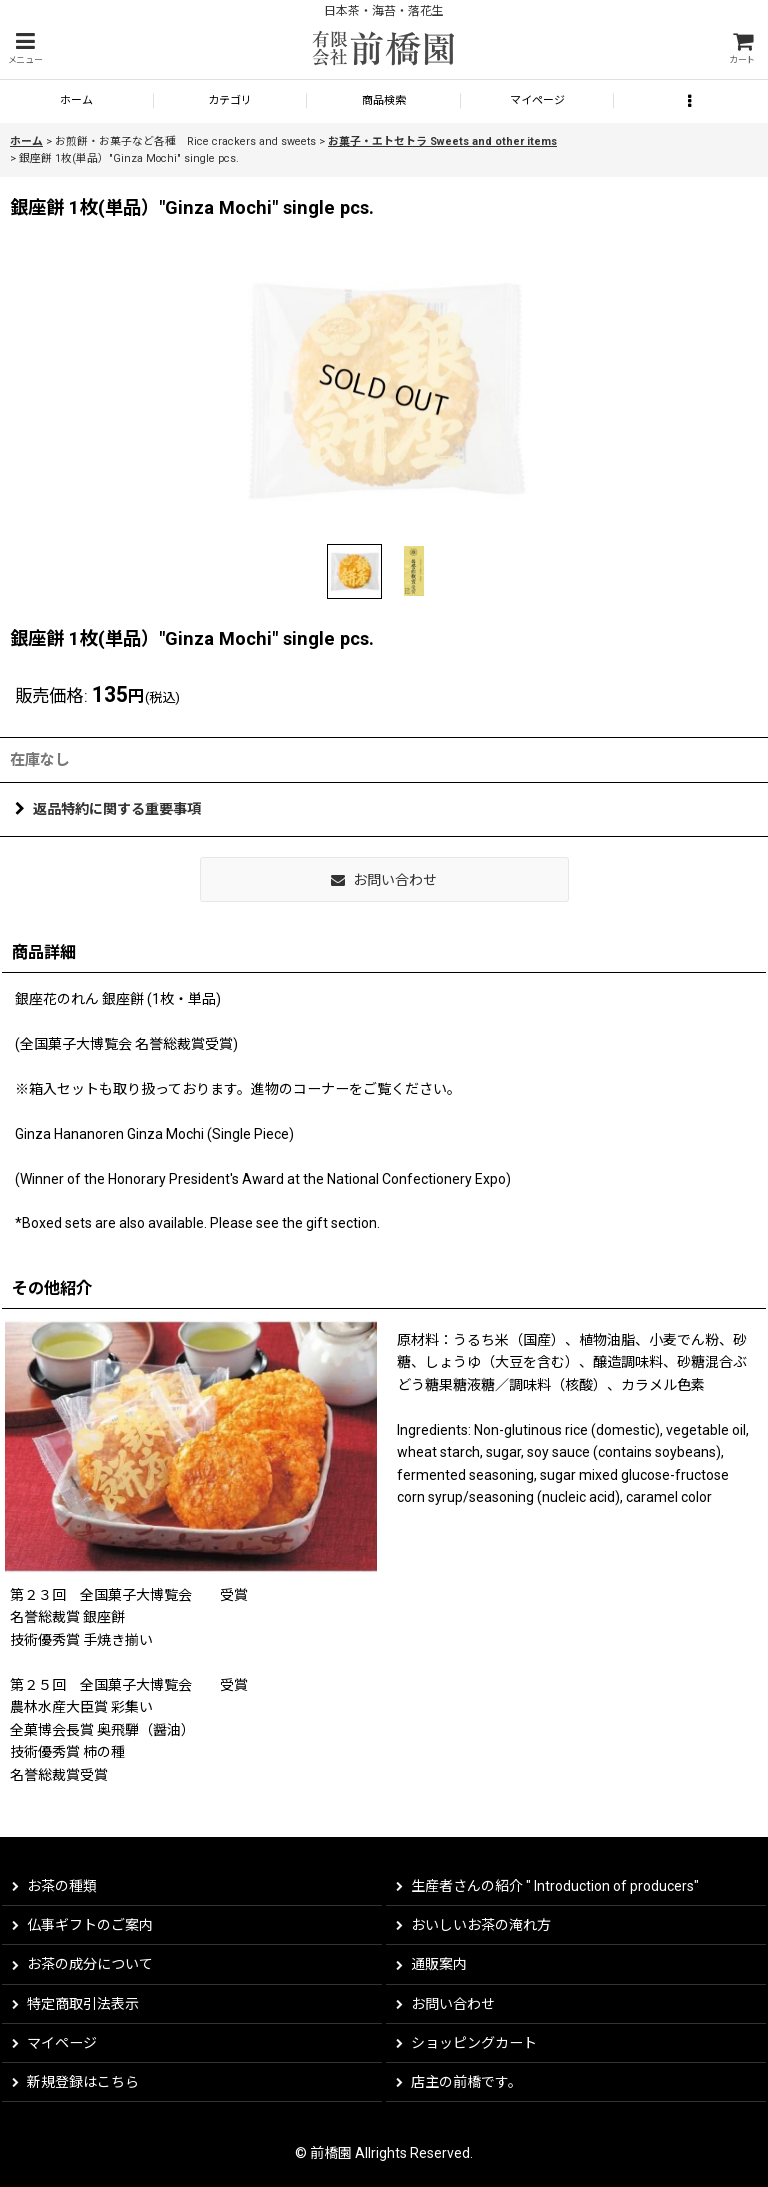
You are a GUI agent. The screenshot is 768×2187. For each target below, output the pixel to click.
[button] (25, 48)
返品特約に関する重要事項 (108, 809)
